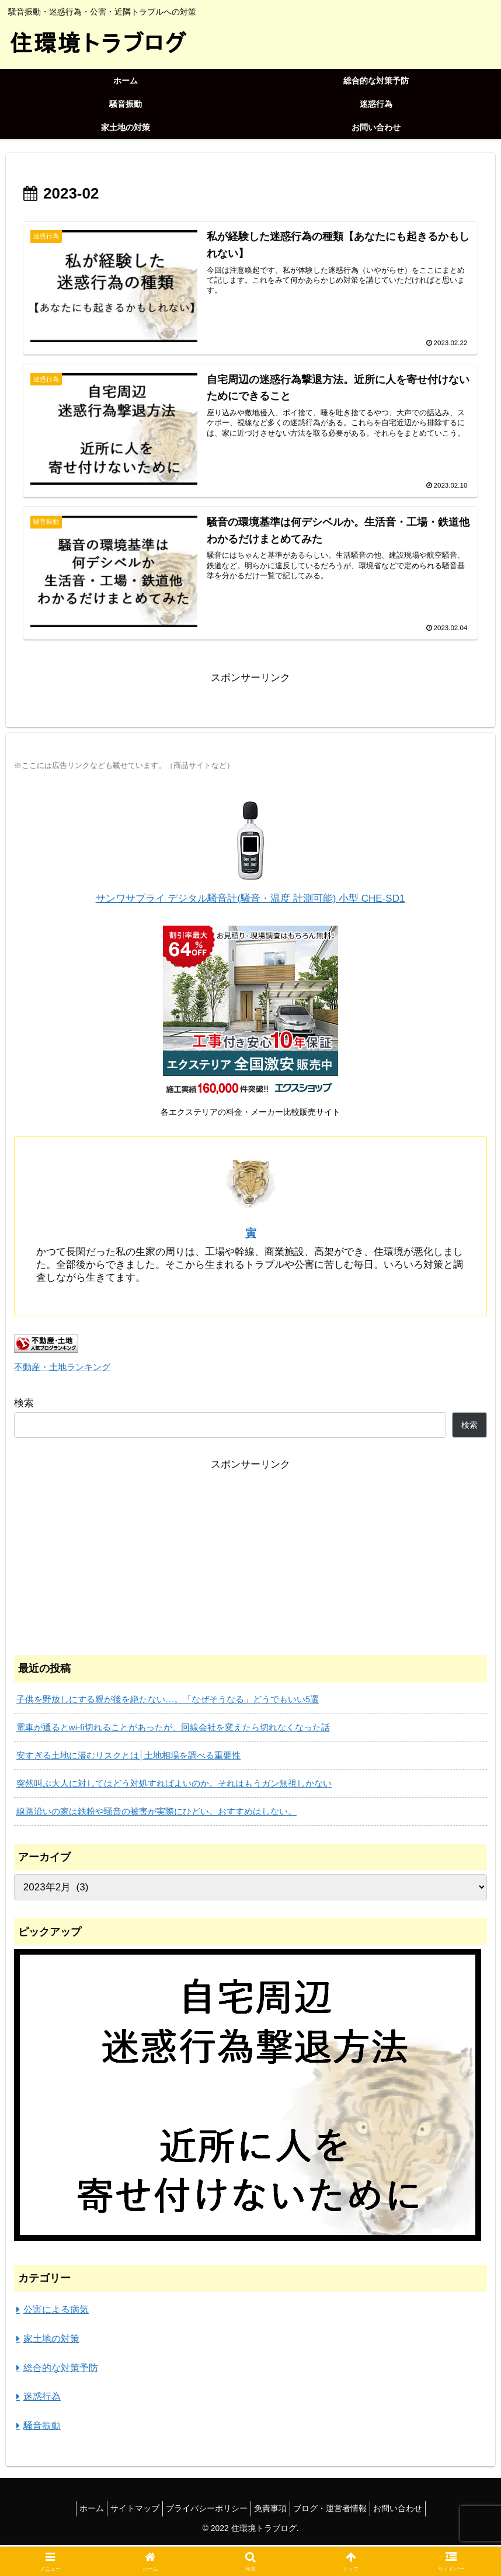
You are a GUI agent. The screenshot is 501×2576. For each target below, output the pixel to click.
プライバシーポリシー (204, 2510)
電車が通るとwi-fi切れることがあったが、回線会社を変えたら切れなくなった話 (173, 1729)
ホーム (77, 2510)
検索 (24, 1404)
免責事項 (273, 2510)
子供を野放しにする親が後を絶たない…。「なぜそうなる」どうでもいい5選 (167, 1701)
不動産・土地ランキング (62, 1369)
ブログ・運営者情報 (338, 2510)
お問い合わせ (412, 2510)
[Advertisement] (250, 1557)
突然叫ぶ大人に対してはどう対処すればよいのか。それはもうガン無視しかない (174, 1785)
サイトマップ (126, 2510)
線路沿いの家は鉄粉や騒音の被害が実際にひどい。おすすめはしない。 (156, 1813)
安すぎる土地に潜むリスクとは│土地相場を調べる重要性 (128, 1757)
